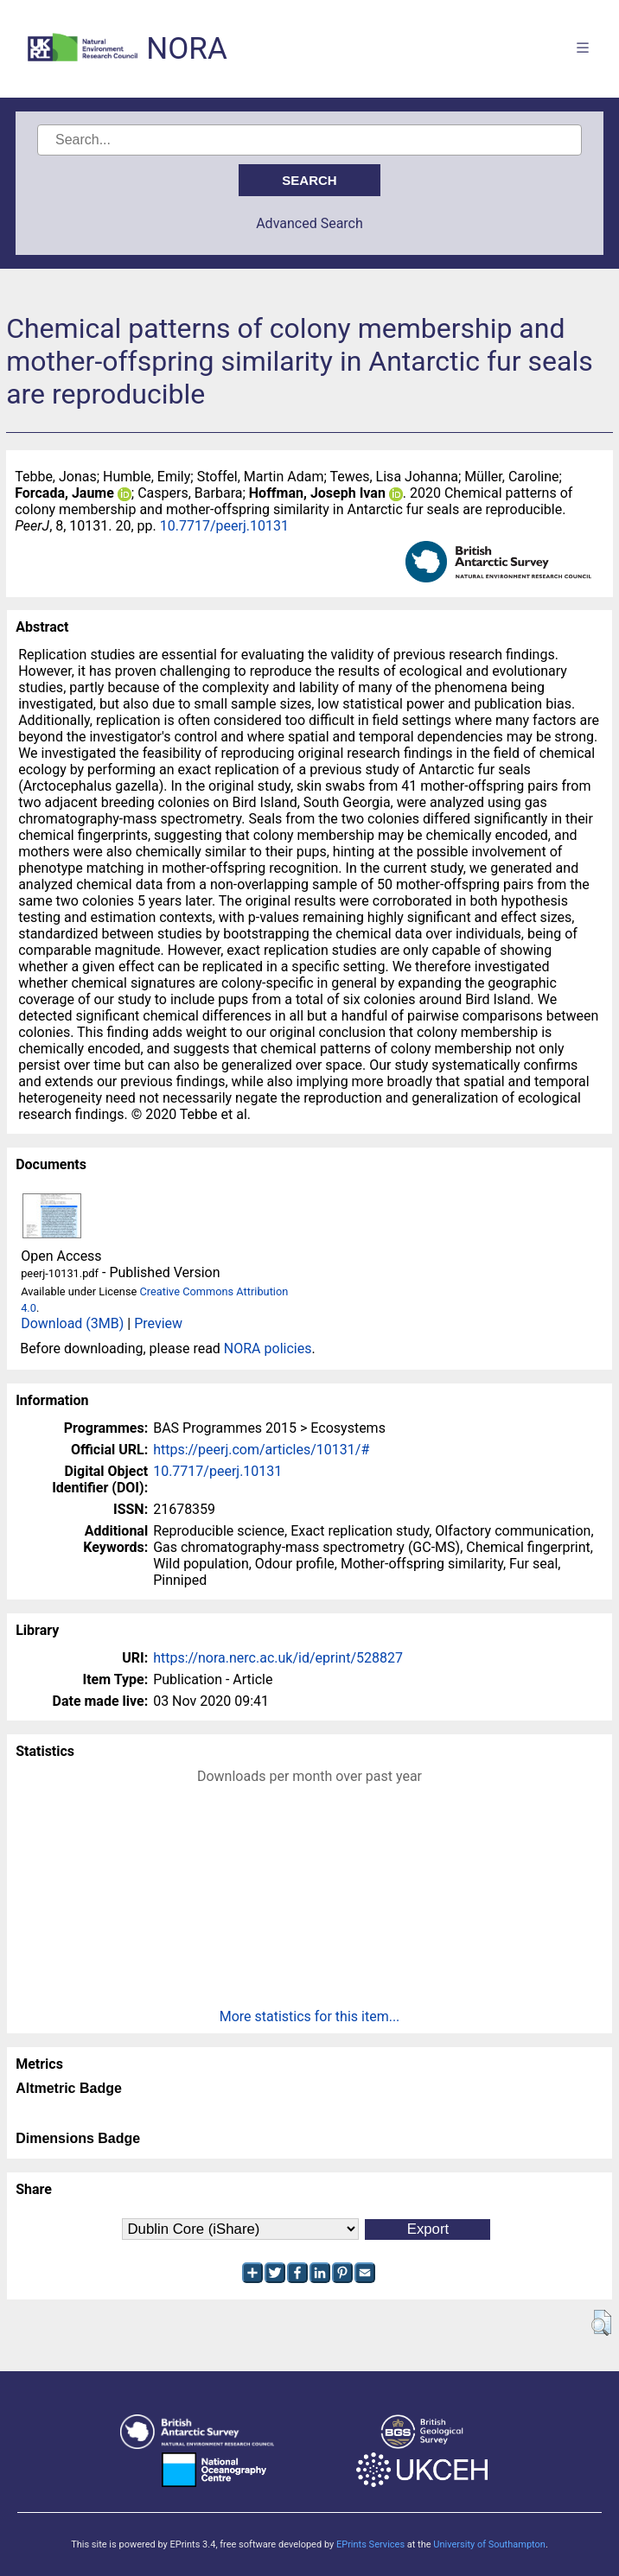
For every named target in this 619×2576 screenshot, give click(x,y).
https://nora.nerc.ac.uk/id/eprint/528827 (278, 1658)
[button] (601, 2323)
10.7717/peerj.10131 (224, 526)
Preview (158, 1323)
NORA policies (268, 1348)
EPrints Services (370, 2544)
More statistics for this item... (310, 2016)
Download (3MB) (72, 1323)
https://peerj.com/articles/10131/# (261, 1449)
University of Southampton (489, 2544)
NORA (186, 49)
